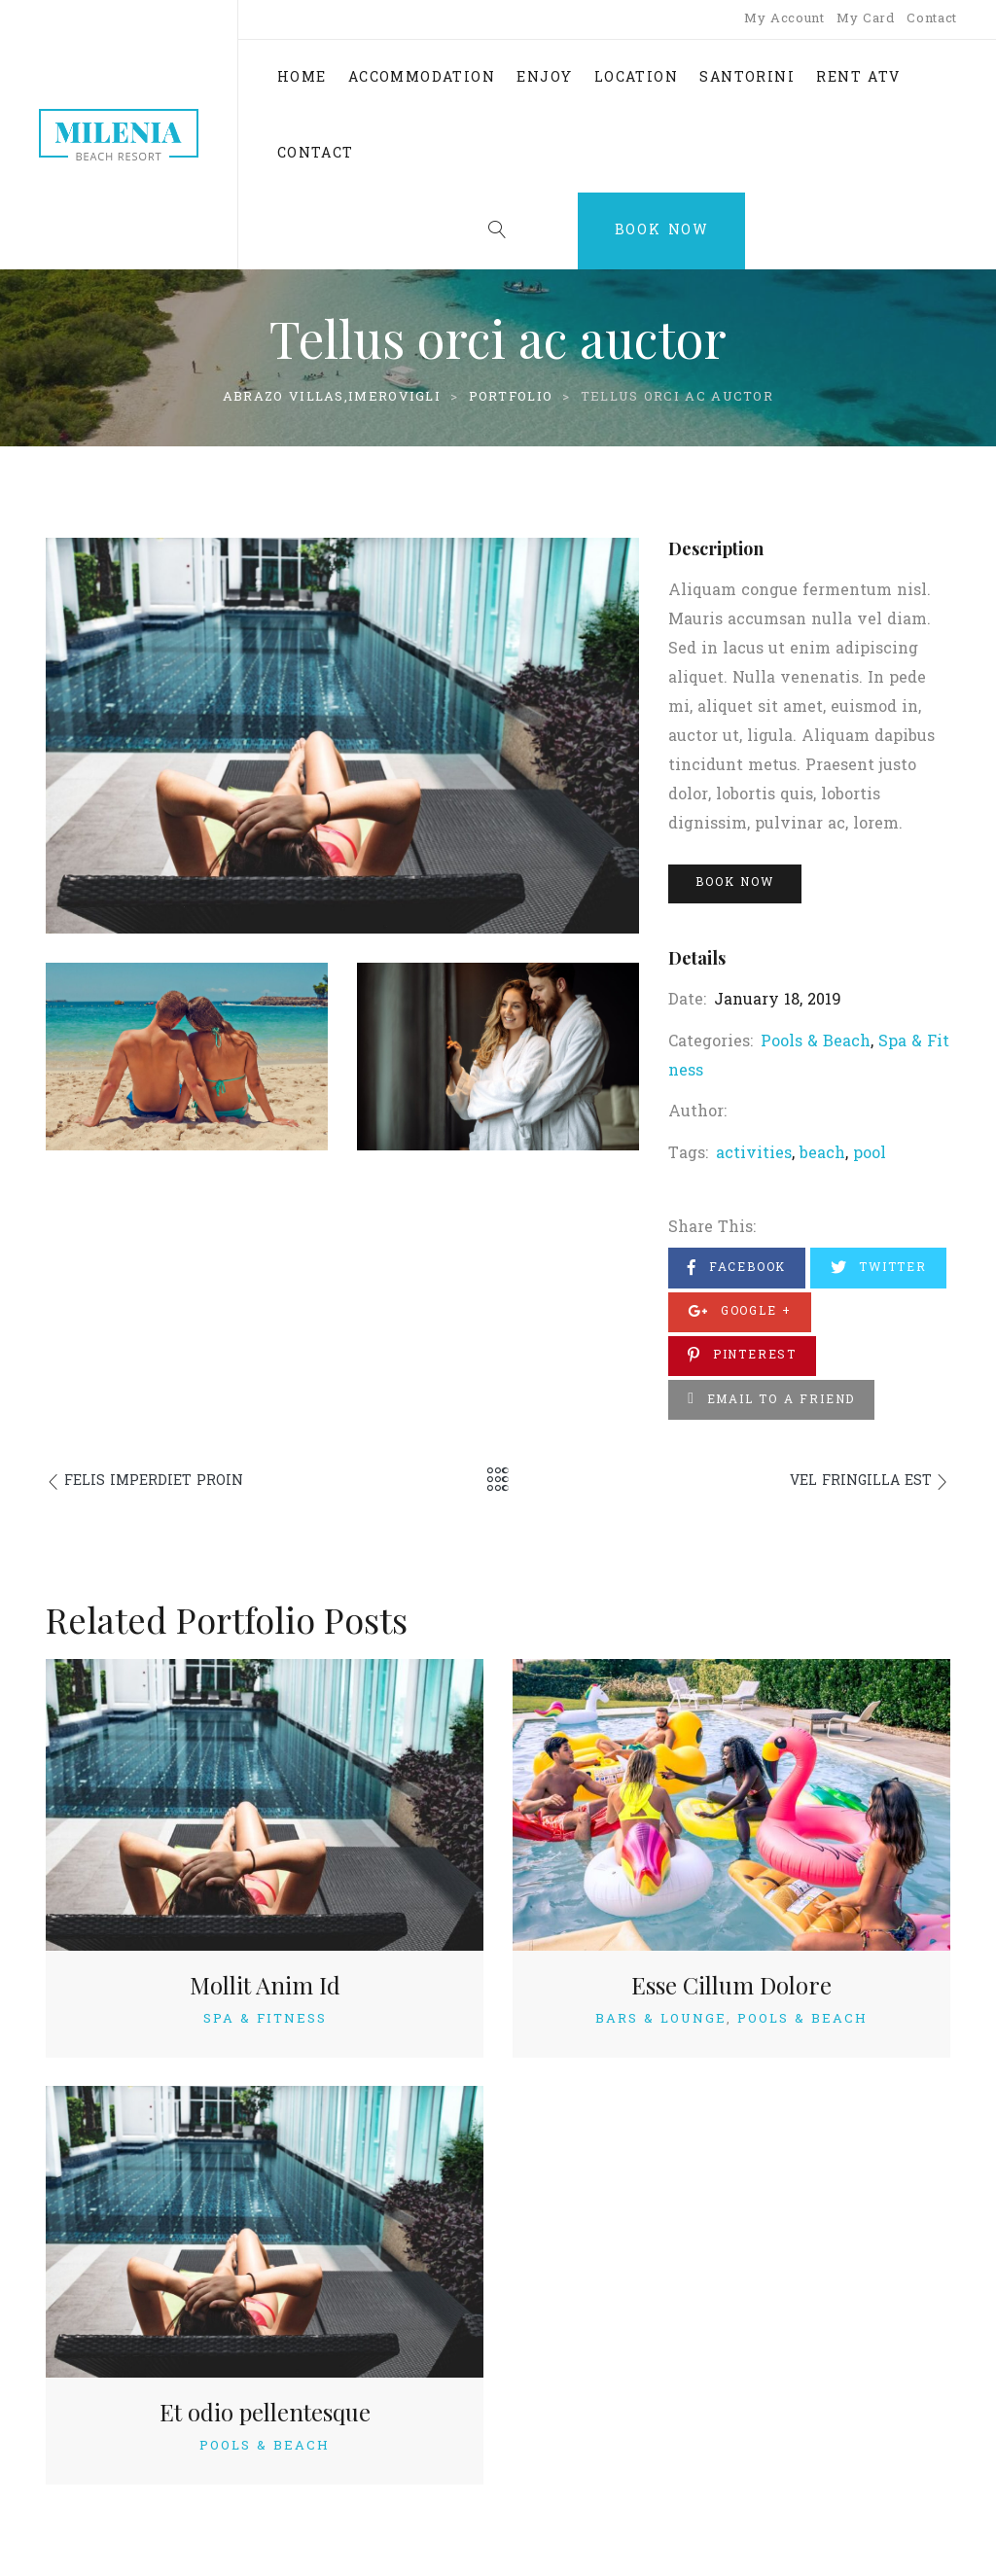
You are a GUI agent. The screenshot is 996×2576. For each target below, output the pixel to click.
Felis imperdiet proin (153, 1481)
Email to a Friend (771, 1400)
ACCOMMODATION (421, 78)
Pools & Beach (816, 1042)
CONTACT (315, 154)
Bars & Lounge (661, 2019)
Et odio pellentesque (265, 2411)
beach (822, 1154)
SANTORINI (747, 78)
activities (754, 1154)
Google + (740, 1311)
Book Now (662, 231)
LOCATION (636, 78)
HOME (302, 78)
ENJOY (544, 78)
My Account (784, 19)
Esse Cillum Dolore (731, 1984)
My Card (865, 19)
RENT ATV (858, 78)
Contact (932, 19)
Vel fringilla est (861, 1481)
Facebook (737, 1267)
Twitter (879, 1267)
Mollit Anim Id (265, 1984)
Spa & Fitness (265, 2019)
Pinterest (742, 1355)
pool (869, 1154)
